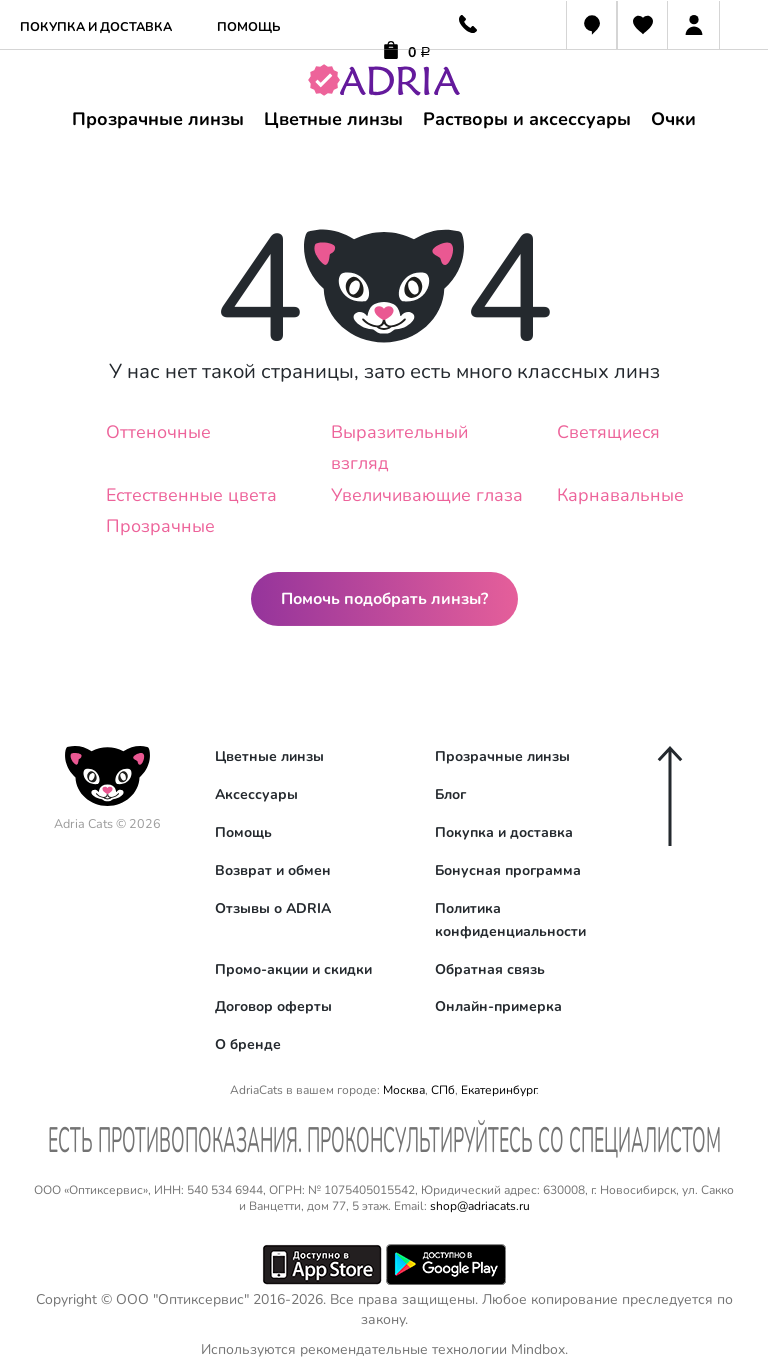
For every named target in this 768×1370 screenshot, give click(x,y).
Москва (404, 1090)
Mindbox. (539, 1349)
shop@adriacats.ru (480, 1206)
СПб (443, 1090)
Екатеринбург (498, 1090)
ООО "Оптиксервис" (182, 1299)
